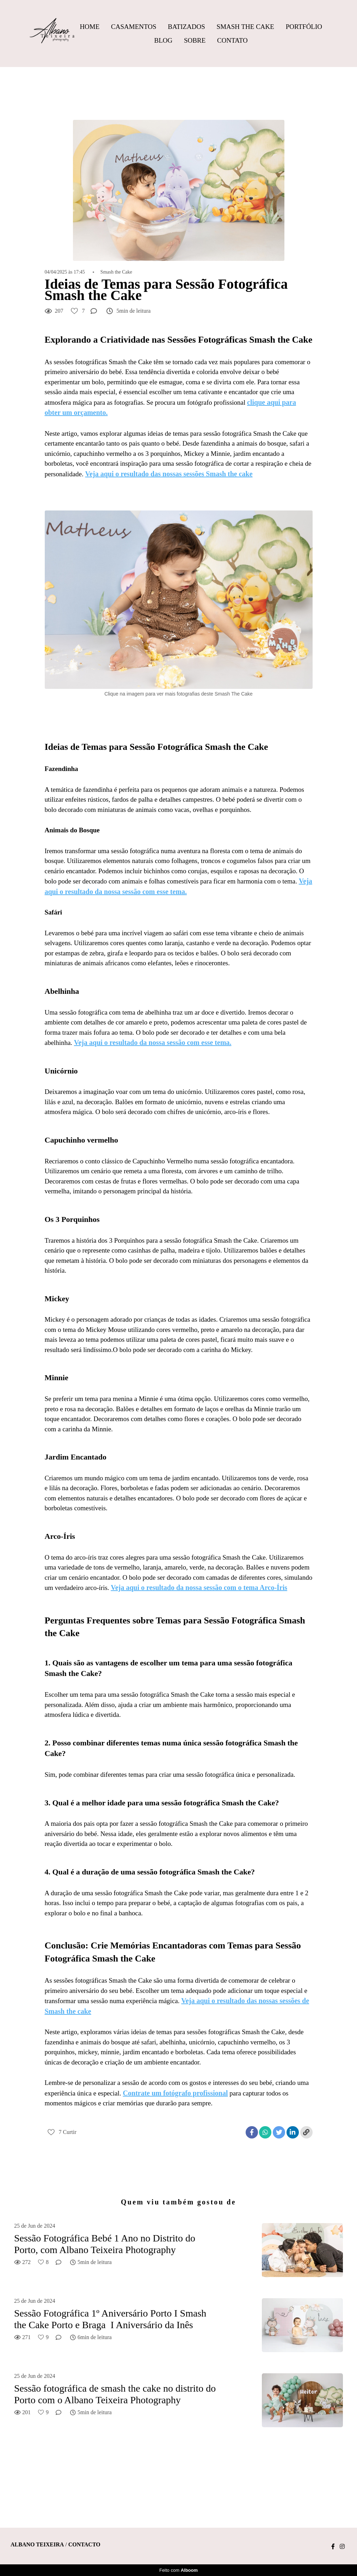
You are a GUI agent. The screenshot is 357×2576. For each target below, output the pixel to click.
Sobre (194, 40)
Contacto (84, 2544)
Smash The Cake (245, 26)
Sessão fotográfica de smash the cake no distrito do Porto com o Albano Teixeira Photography (115, 2394)
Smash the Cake (116, 272)
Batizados (186, 26)
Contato (232, 40)
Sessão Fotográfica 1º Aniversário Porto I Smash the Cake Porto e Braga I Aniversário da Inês (110, 2319)
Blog (163, 40)
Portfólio (304, 26)
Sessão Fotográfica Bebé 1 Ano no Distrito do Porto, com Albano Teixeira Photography (104, 2244)
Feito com (178, 2570)
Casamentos (133, 26)
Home (89, 26)
